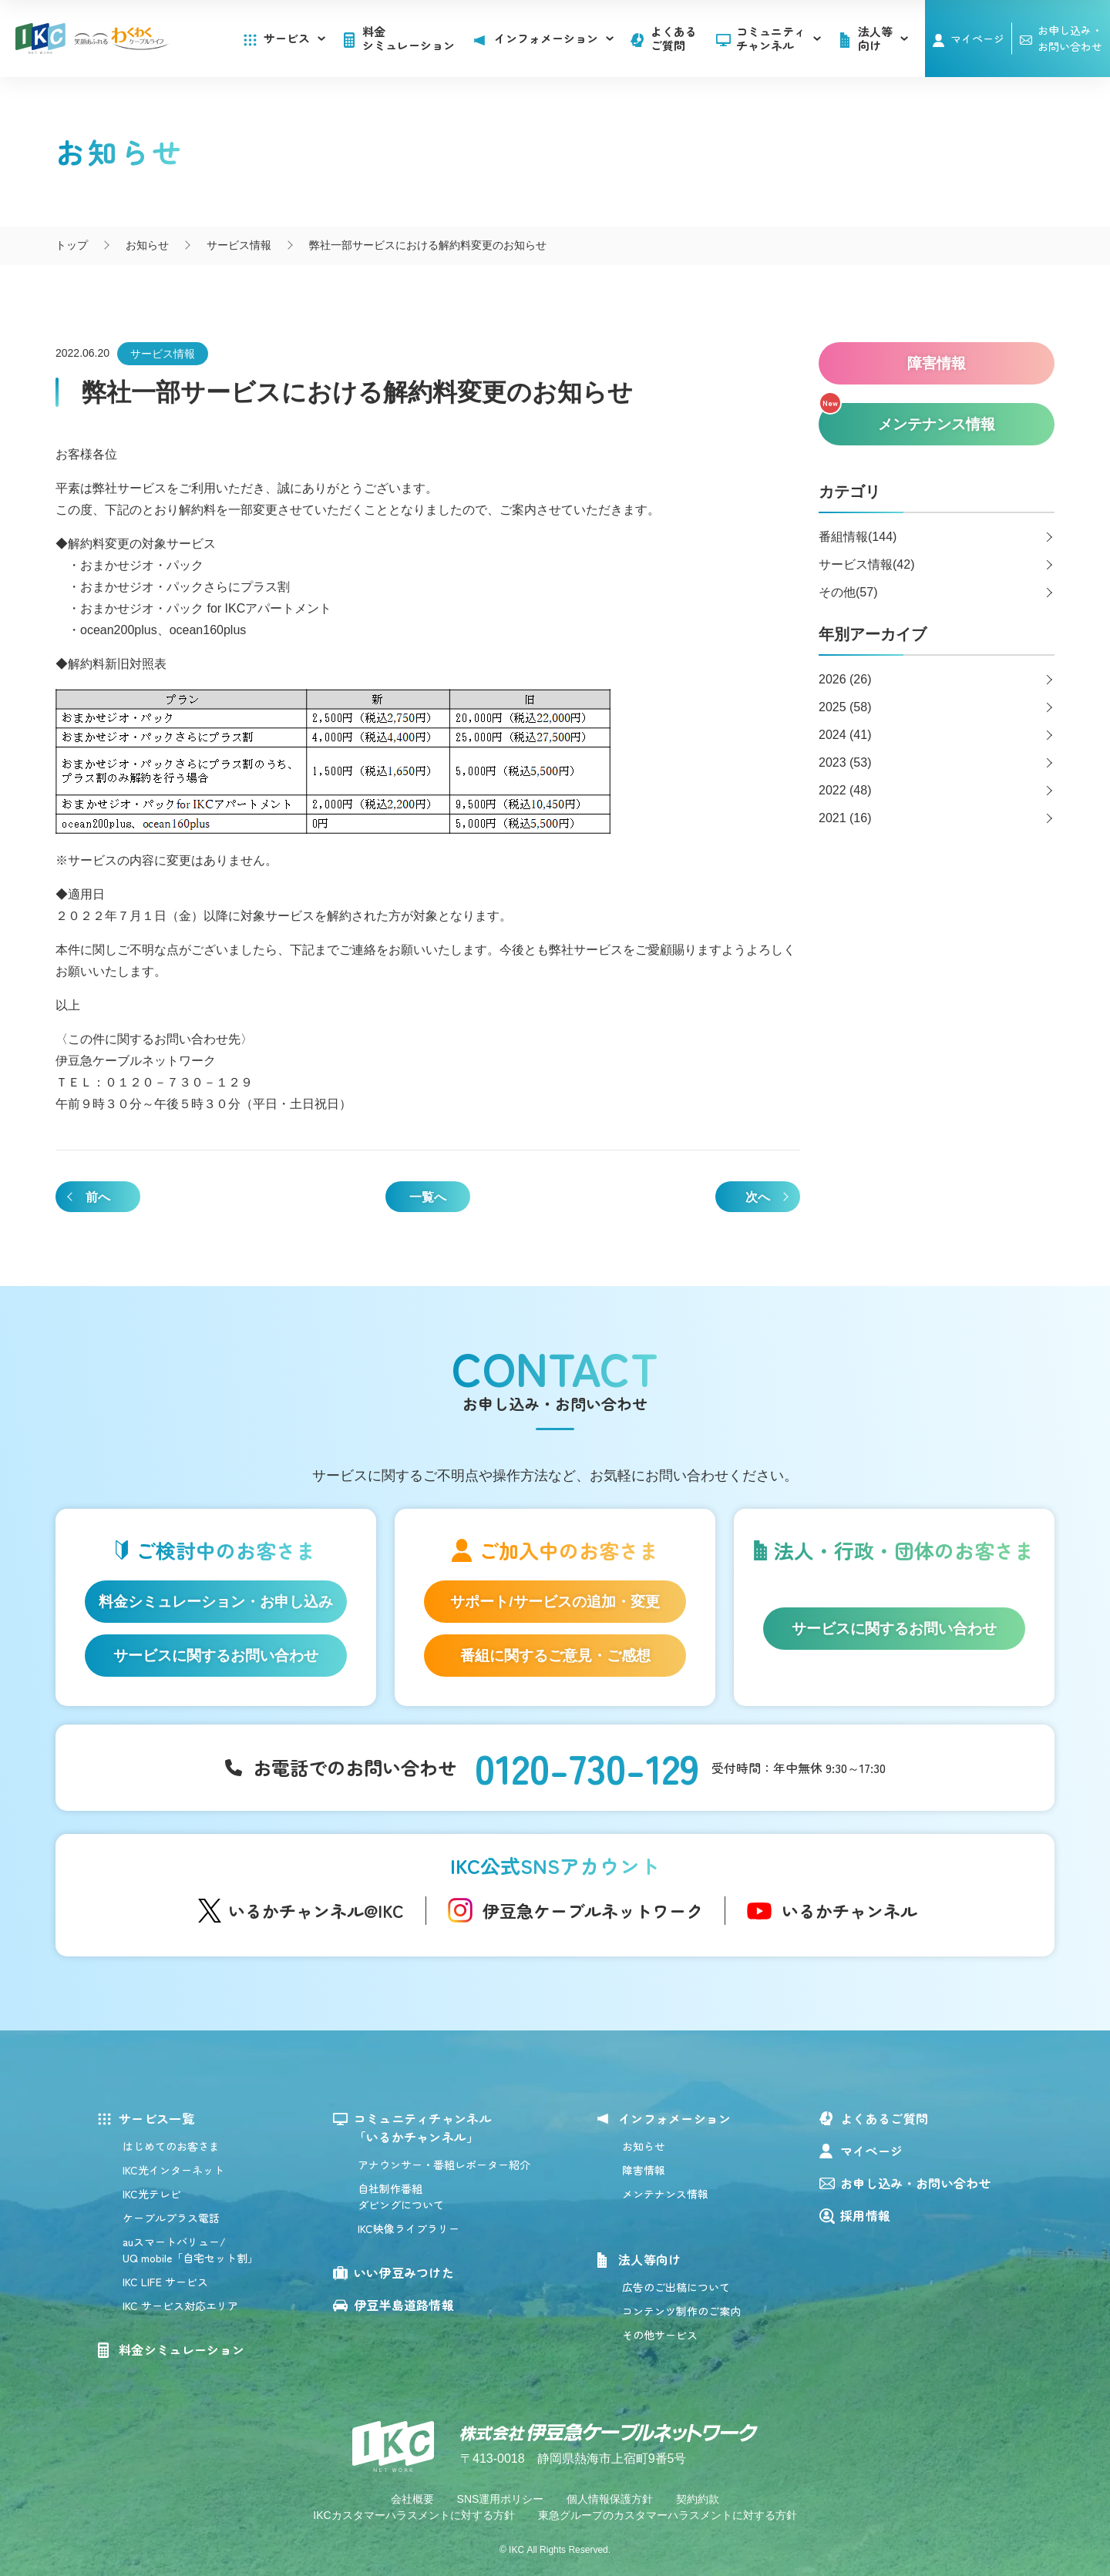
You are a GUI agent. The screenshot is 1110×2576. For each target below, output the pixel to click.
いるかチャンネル (849, 1910)
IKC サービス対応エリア (180, 2305)
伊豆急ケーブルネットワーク (593, 1910)
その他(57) (848, 592)
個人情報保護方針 (610, 2499)
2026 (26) (845, 679)
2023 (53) (845, 762)
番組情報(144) (857, 536)
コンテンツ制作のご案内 (681, 2311)
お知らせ (643, 2146)
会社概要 (412, 2499)
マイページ (977, 38)
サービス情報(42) (866, 564)
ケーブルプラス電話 (171, 2217)
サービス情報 (162, 354)
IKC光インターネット (173, 2170)
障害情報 (643, 2170)
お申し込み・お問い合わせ (915, 2183)
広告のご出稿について (676, 2287)
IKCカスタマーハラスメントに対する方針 (413, 2515)
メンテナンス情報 (665, 2194)
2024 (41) (845, 734)
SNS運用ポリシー (500, 2499)
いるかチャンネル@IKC (316, 1910)
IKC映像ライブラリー (408, 2228)
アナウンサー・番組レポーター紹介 (444, 2164)
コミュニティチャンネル (778, 38)
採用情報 (865, 2215)
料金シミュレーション (408, 38)
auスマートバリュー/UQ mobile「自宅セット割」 (190, 2249)
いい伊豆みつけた (404, 2272)
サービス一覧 (156, 2118)
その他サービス (660, 2335)
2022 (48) (845, 790)
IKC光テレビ (152, 2194)
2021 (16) (845, 818)
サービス (294, 38)
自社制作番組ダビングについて (401, 2196)
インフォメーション (675, 2118)
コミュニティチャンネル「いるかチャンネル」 (423, 2127)
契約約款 (697, 2499)
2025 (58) (845, 707)
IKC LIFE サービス (165, 2281)
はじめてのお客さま (171, 2146)
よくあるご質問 (674, 38)
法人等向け (649, 2259)
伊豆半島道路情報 (404, 2305)
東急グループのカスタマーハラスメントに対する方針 (667, 2515)
